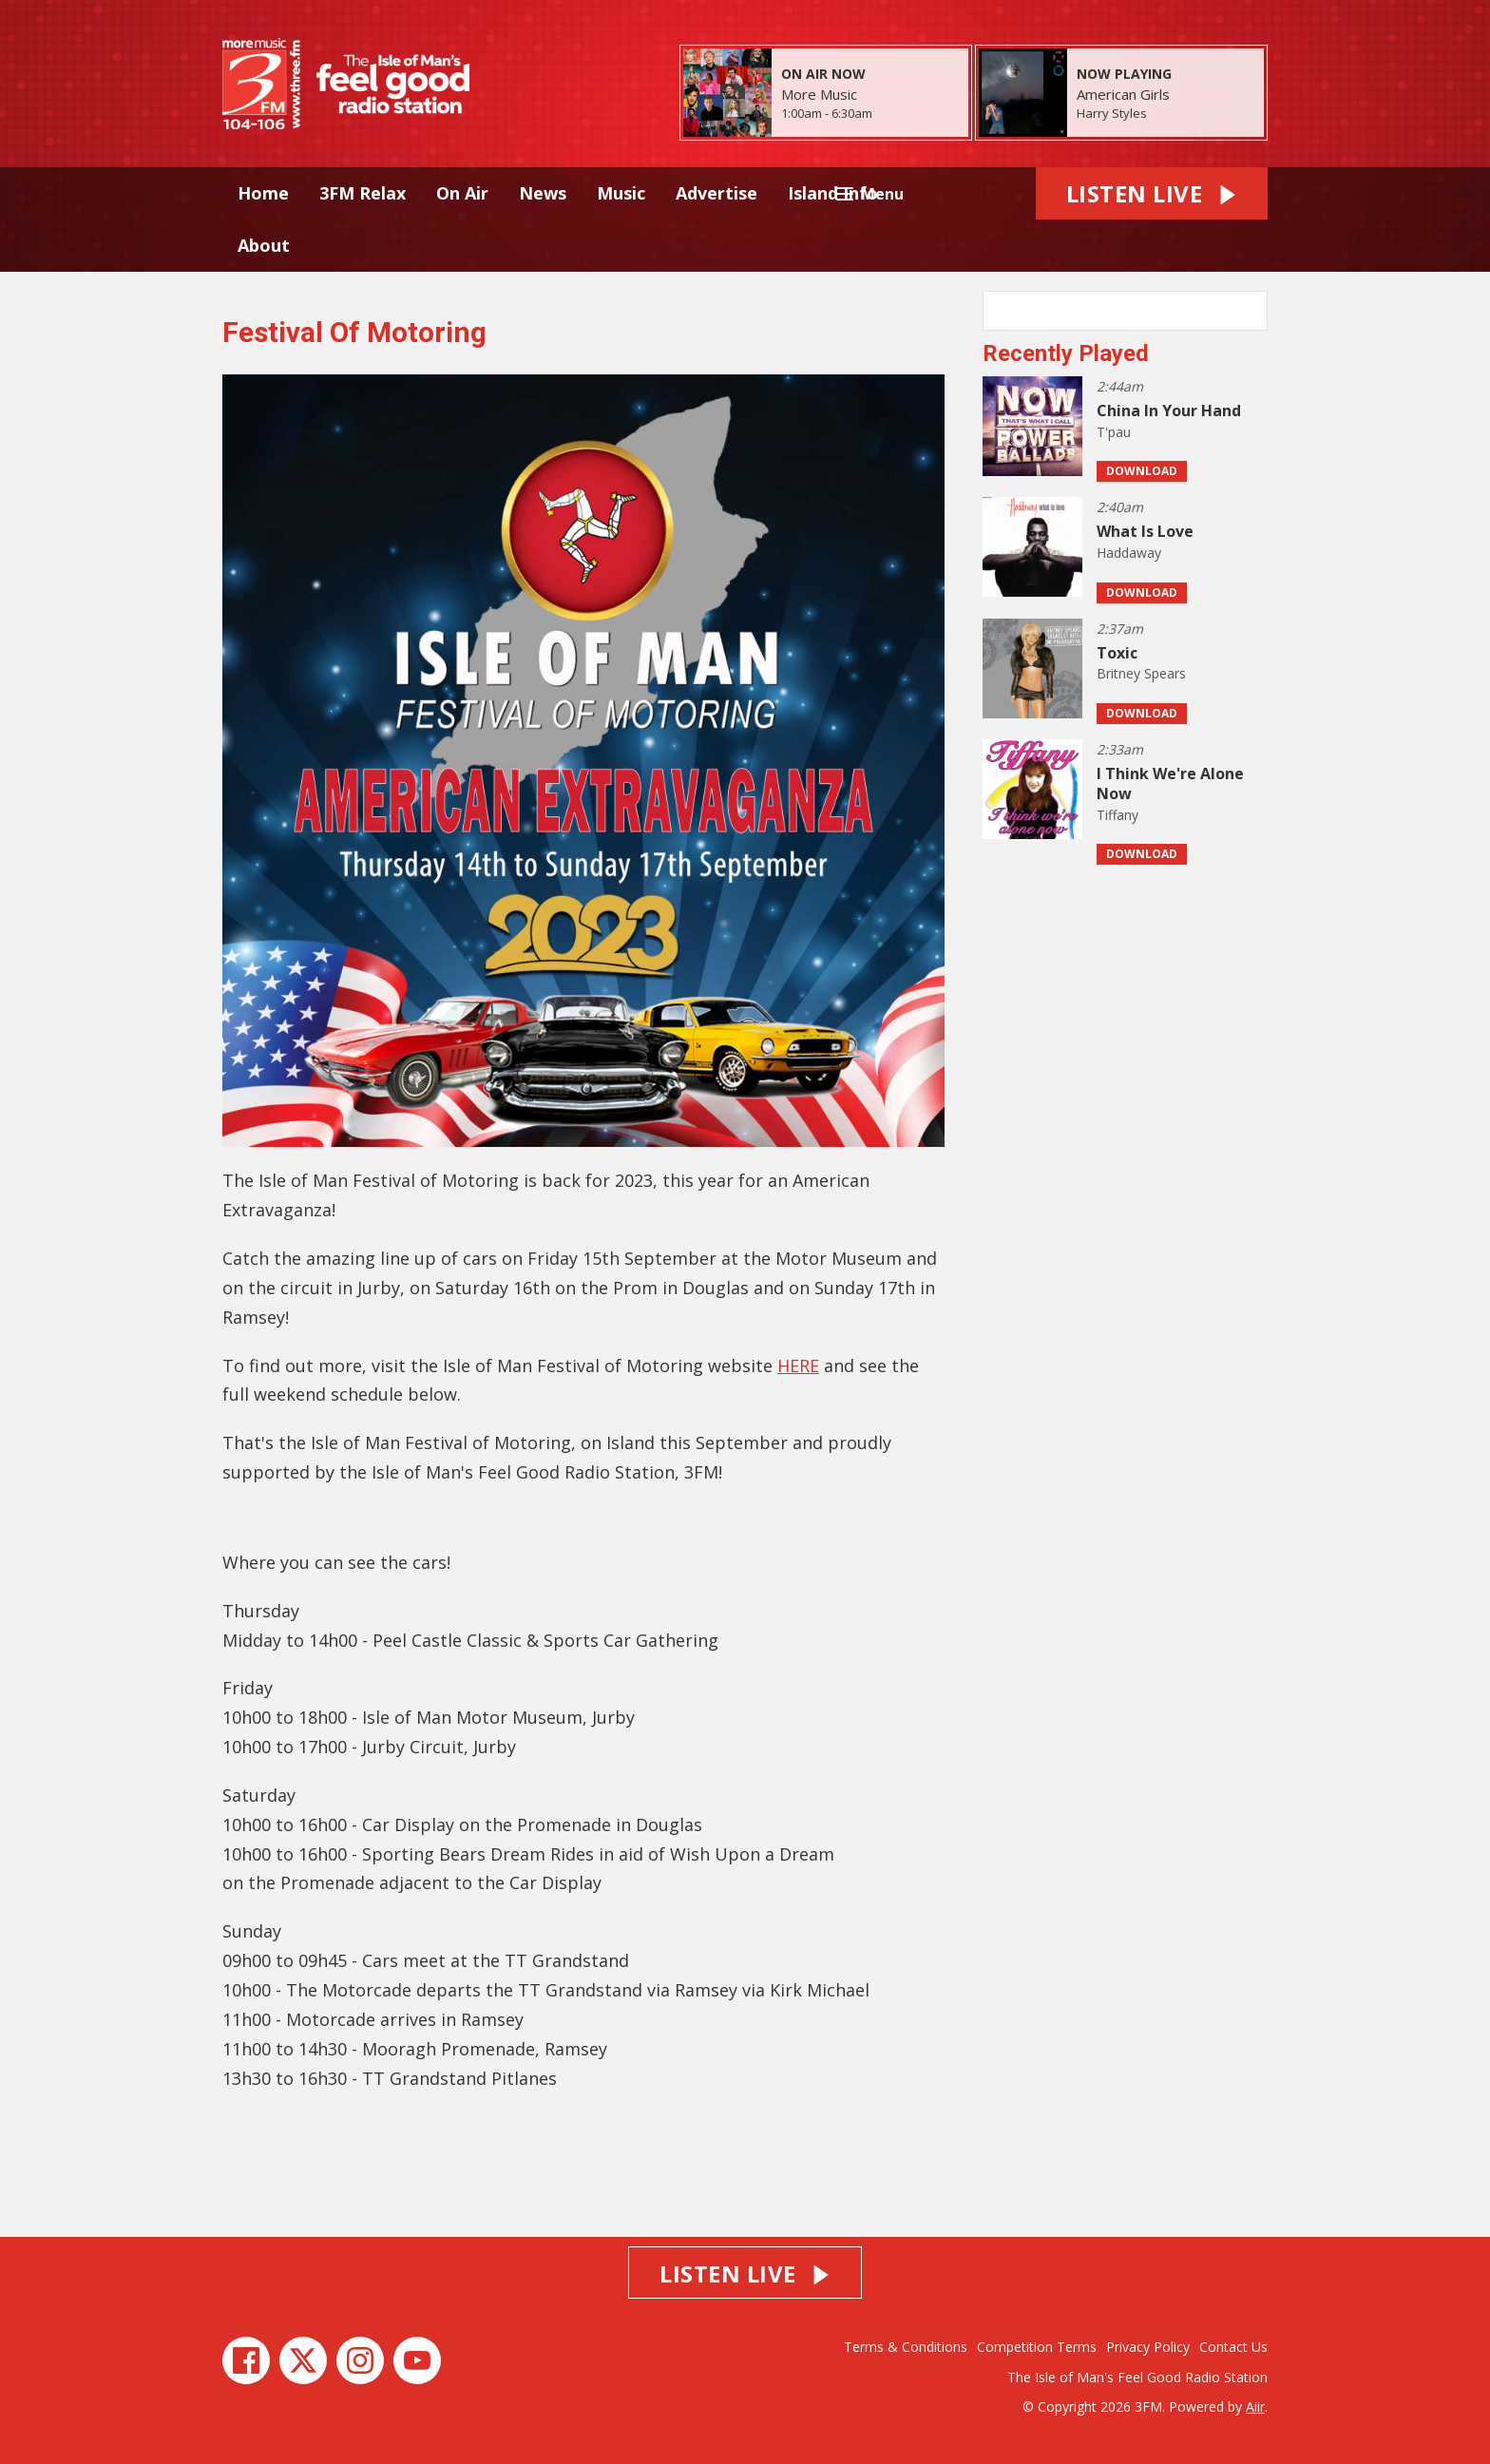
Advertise (716, 192)
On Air (462, 192)
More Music (819, 94)
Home (263, 192)
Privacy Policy (1148, 2347)
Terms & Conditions (905, 2347)
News (542, 192)
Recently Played (1066, 353)
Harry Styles (1112, 113)
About (264, 245)
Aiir (1255, 2406)
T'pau (1114, 432)
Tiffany (1117, 815)
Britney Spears (1141, 673)
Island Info (833, 192)
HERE (798, 1365)
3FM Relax (362, 192)
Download (1141, 471)
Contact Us (1233, 2347)
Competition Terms (1037, 2347)
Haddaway (1129, 553)
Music (621, 192)
